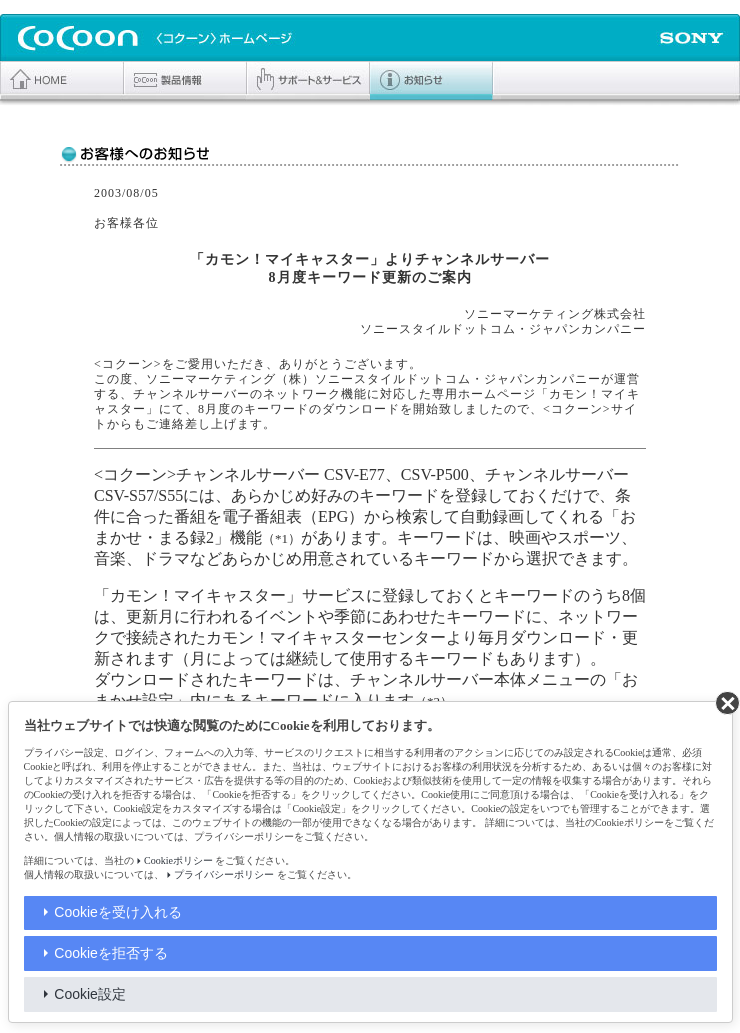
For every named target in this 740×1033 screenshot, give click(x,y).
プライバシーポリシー (224, 874)
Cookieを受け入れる (118, 912)
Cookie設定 (90, 994)
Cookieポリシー (178, 860)
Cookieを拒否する (111, 953)
